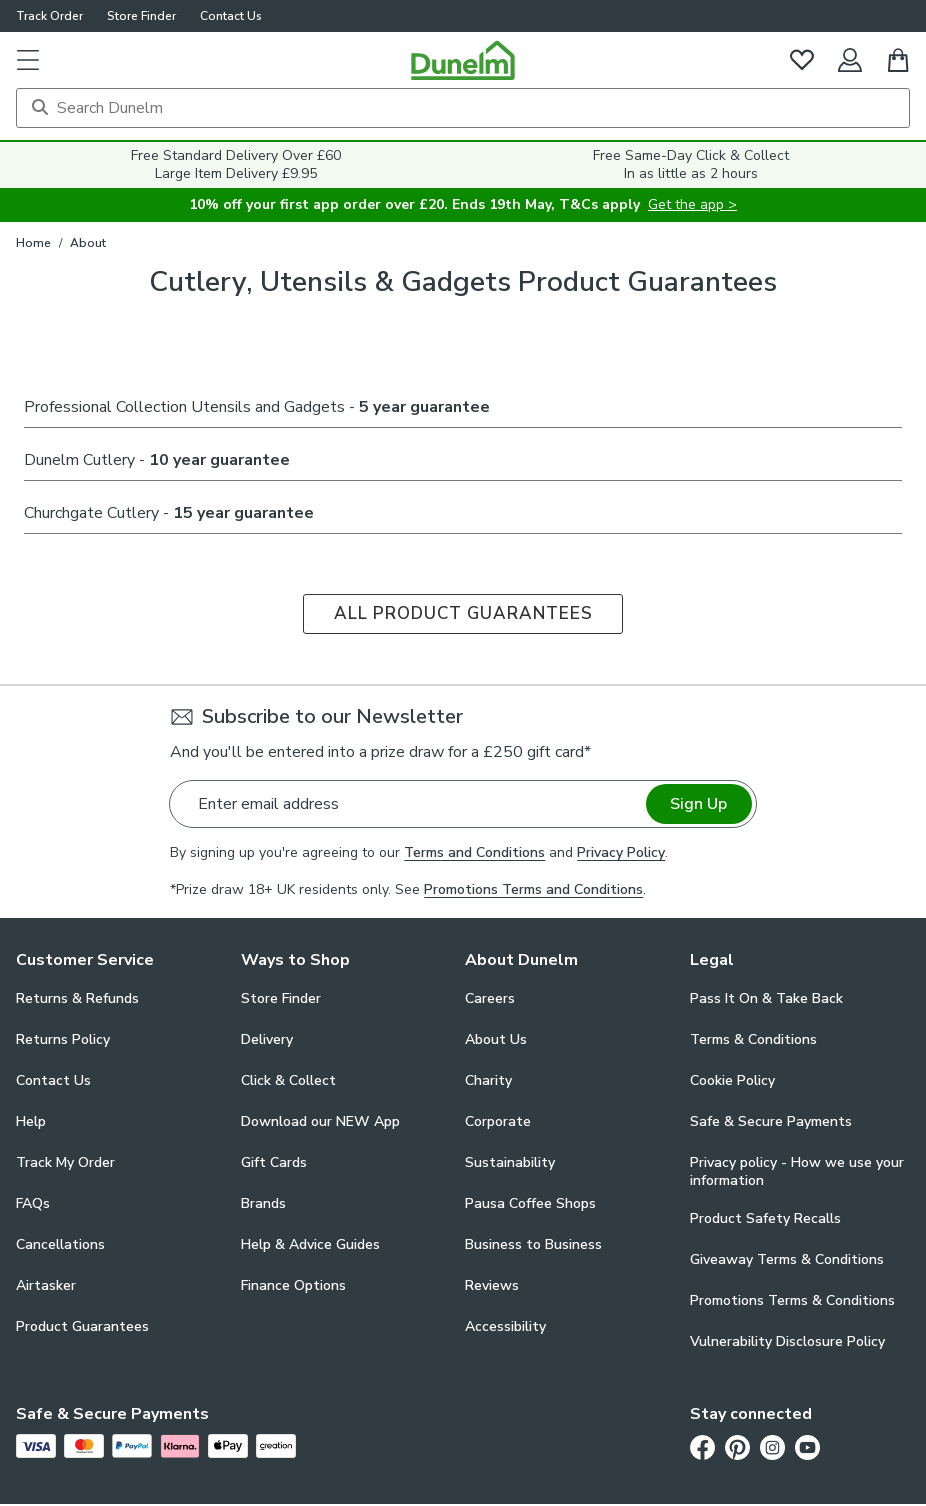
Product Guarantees (82, 1326)
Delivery (267, 1039)
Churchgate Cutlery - (169, 513)
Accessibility (505, 1326)
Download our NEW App (320, 1121)
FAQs (33, 1203)
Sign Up (698, 804)
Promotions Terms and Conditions (533, 889)
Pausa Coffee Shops (530, 1203)
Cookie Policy (732, 1080)
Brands (263, 1203)
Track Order (49, 16)
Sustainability (510, 1162)
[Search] (463, 108)
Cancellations (60, 1244)
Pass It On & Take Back (766, 998)
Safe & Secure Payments (771, 1121)
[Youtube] (807, 1447)
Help (31, 1121)
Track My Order (65, 1162)
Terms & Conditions (753, 1039)
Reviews (492, 1285)
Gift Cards (274, 1162)
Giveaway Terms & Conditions (787, 1259)
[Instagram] (772, 1447)
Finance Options (293, 1285)
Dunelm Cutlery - (157, 460)
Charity (488, 1080)
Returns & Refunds (77, 998)
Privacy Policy (621, 852)
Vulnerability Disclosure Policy (787, 1341)
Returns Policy (63, 1039)
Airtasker (46, 1285)
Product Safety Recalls (765, 1218)
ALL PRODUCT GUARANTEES (463, 613)
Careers (490, 998)
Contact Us (231, 16)
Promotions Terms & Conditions (792, 1300)
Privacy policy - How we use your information (797, 1172)
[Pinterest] (737, 1447)
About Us (496, 1039)
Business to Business (533, 1244)
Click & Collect (288, 1080)
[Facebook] (702, 1447)
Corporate (498, 1121)
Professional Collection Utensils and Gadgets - (257, 407)
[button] (28, 60)
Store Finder (141, 16)
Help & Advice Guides (310, 1244)
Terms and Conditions (474, 852)
